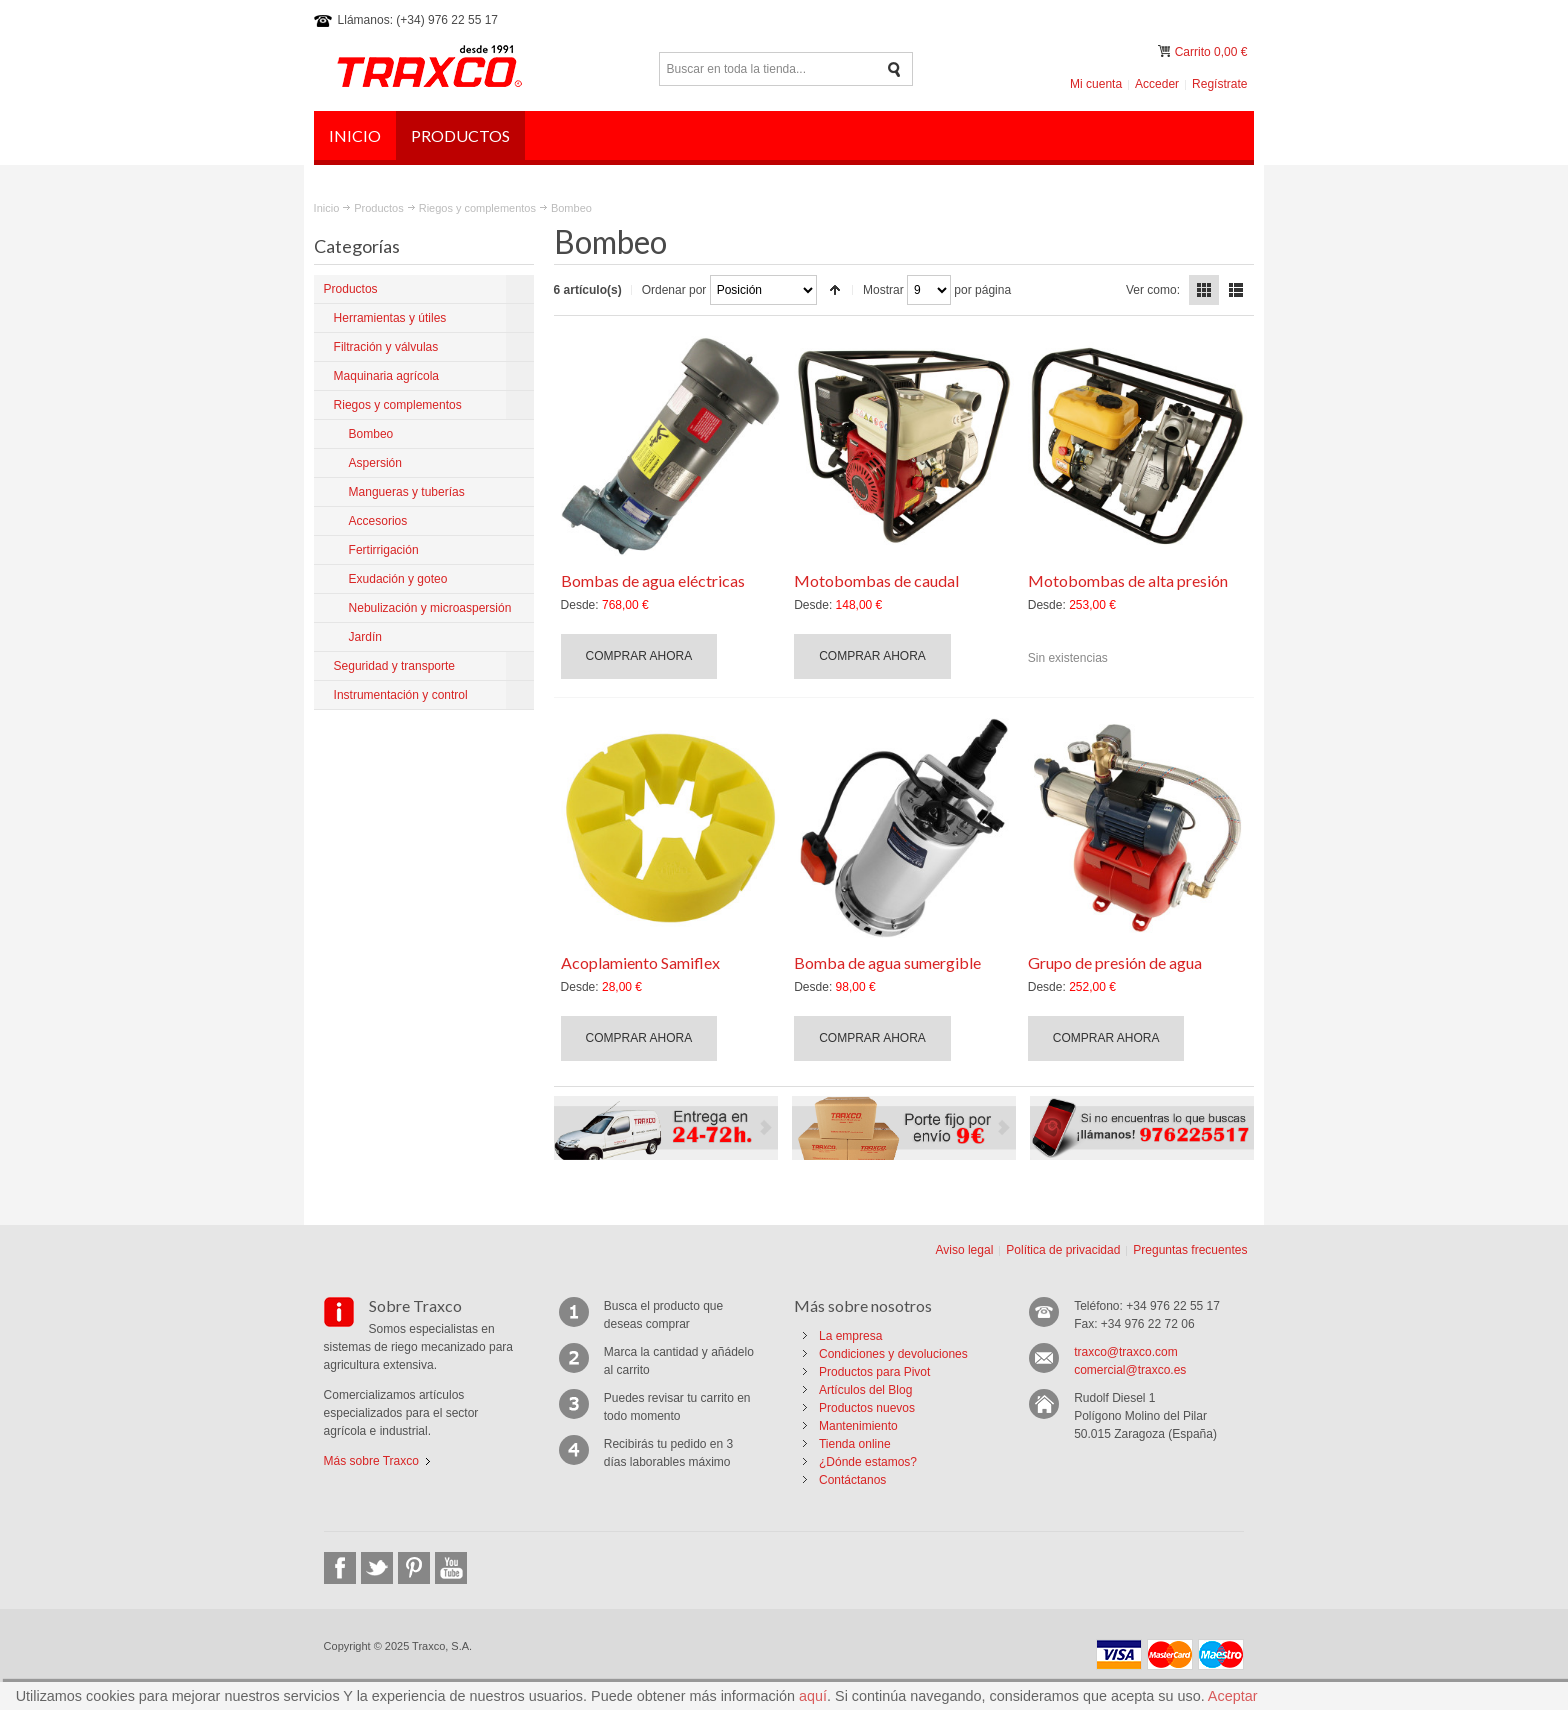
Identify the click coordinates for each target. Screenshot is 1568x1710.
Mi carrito (1166, 51)
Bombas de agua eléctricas (653, 580)
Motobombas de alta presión (1128, 580)
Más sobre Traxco (371, 1461)
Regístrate (1219, 84)
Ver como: (1153, 290)
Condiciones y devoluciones (893, 1354)
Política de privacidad (1063, 1250)
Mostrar (883, 290)
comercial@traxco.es (1130, 1370)
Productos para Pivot (874, 1372)
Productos (378, 208)
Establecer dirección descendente (835, 290)
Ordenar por (674, 290)
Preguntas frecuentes (1190, 1250)
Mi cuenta (1096, 84)
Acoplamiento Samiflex (640, 962)
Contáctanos (852, 1480)
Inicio (327, 208)
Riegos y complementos (477, 208)
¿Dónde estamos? (868, 1462)
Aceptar (1233, 1696)
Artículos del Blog (865, 1390)
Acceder (1157, 84)
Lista (1236, 290)
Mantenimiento (858, 1426)
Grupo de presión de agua (1115, 962)
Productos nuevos (867, 1408)
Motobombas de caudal (876, 580)
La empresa (850, 1336)
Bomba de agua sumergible (887, 962)
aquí (813, 1696)
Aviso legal (964, 1250)
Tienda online (855, 1444)
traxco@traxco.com (1126, 1352)
